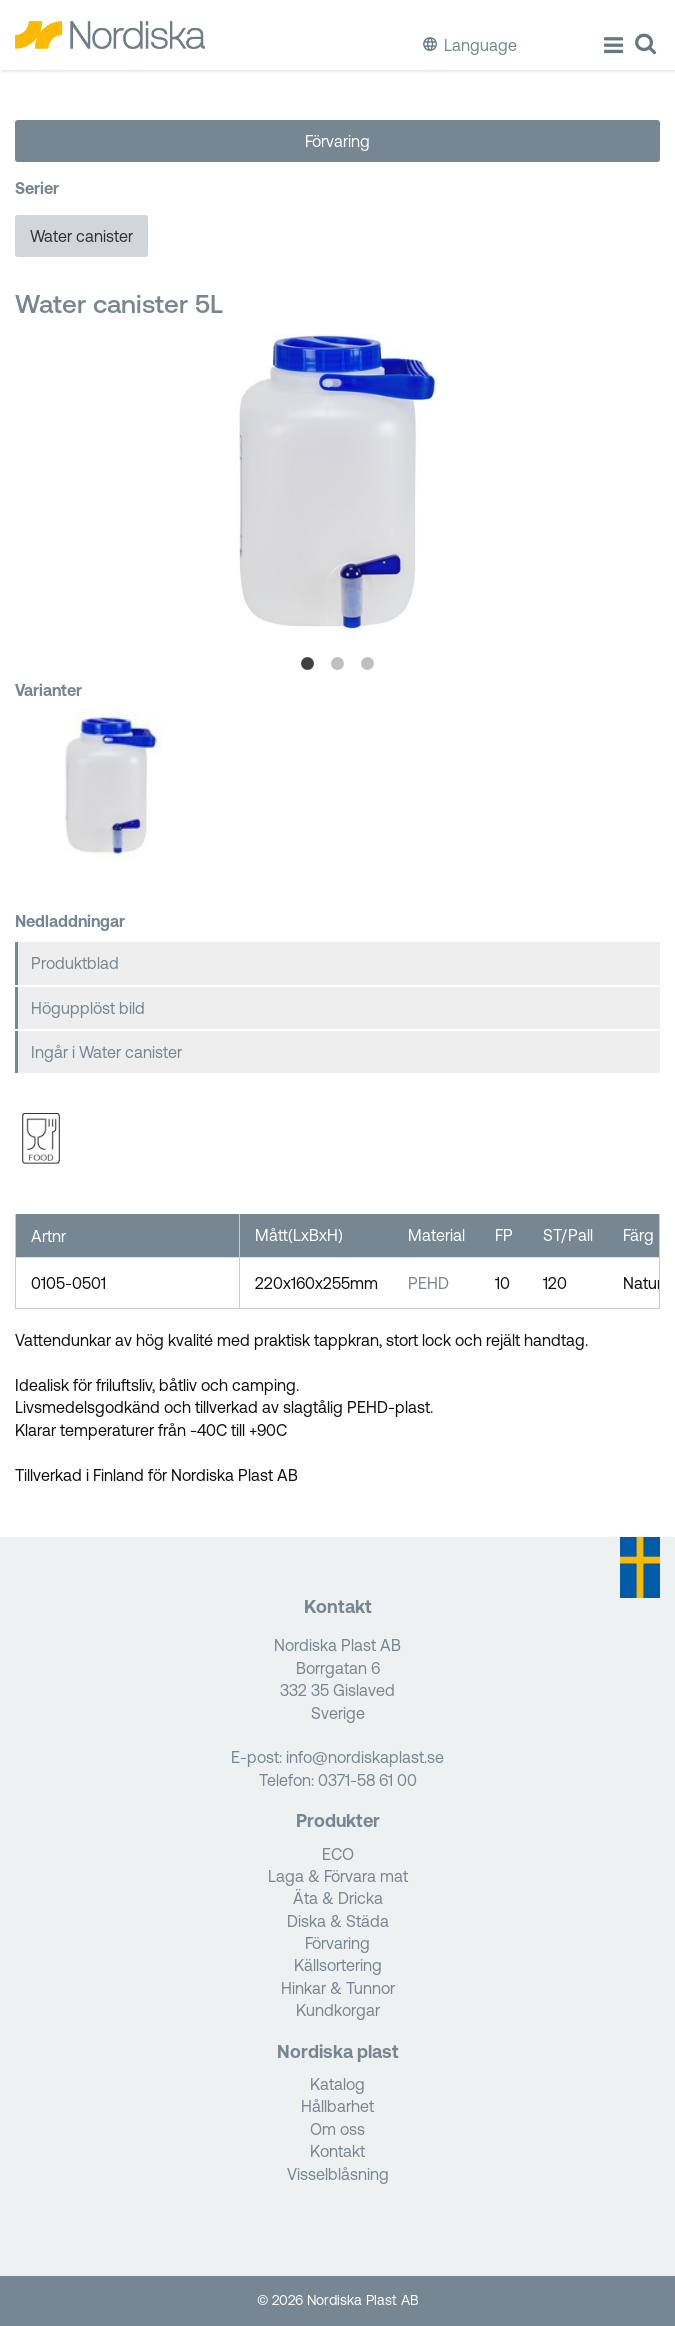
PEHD (428, 1283)
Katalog (337, 2084)
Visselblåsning (338, 2174)
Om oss (337, 2129)
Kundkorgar (338, 2010)
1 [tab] (308, 664)
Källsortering (338, 1965)
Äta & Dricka (338, 1898)
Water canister (81, 236)
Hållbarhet (337, 2106)
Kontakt (337, 2151)
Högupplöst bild (88, 1008)
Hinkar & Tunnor (338, 1988)
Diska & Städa (338, 1921)
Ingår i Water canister (106, 1052)
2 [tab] (338, 664)
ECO (338, 1854)
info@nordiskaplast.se (365, 1757)
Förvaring (337, 141)
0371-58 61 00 (367, 1780)
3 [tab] (368, 664)
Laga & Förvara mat (338, 1876)
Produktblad (75, 963)
